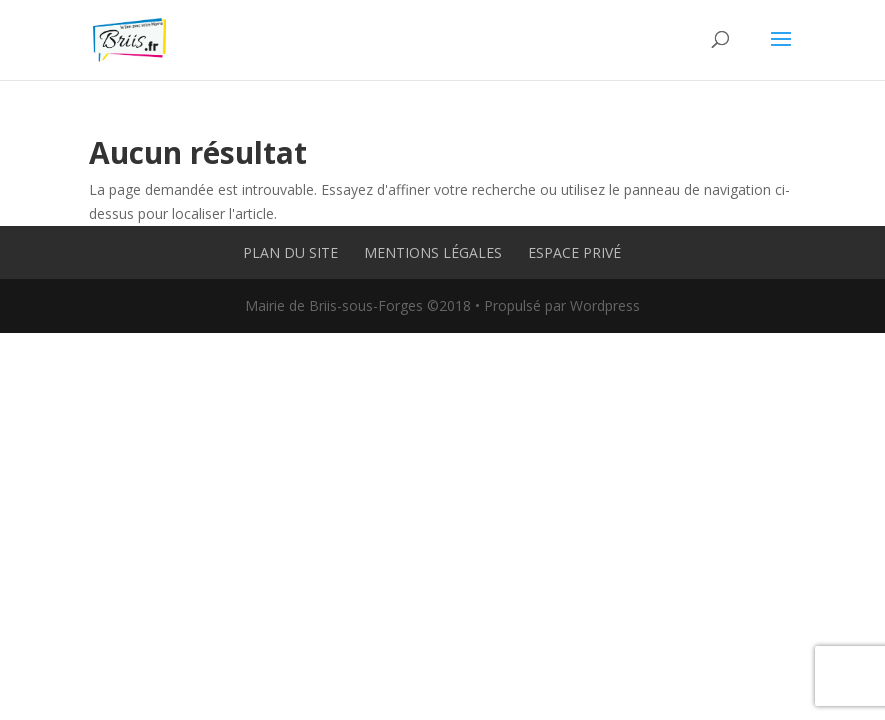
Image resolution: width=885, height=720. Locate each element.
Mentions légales (433, 252)
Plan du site (290, 252)
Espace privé (574, 252)
